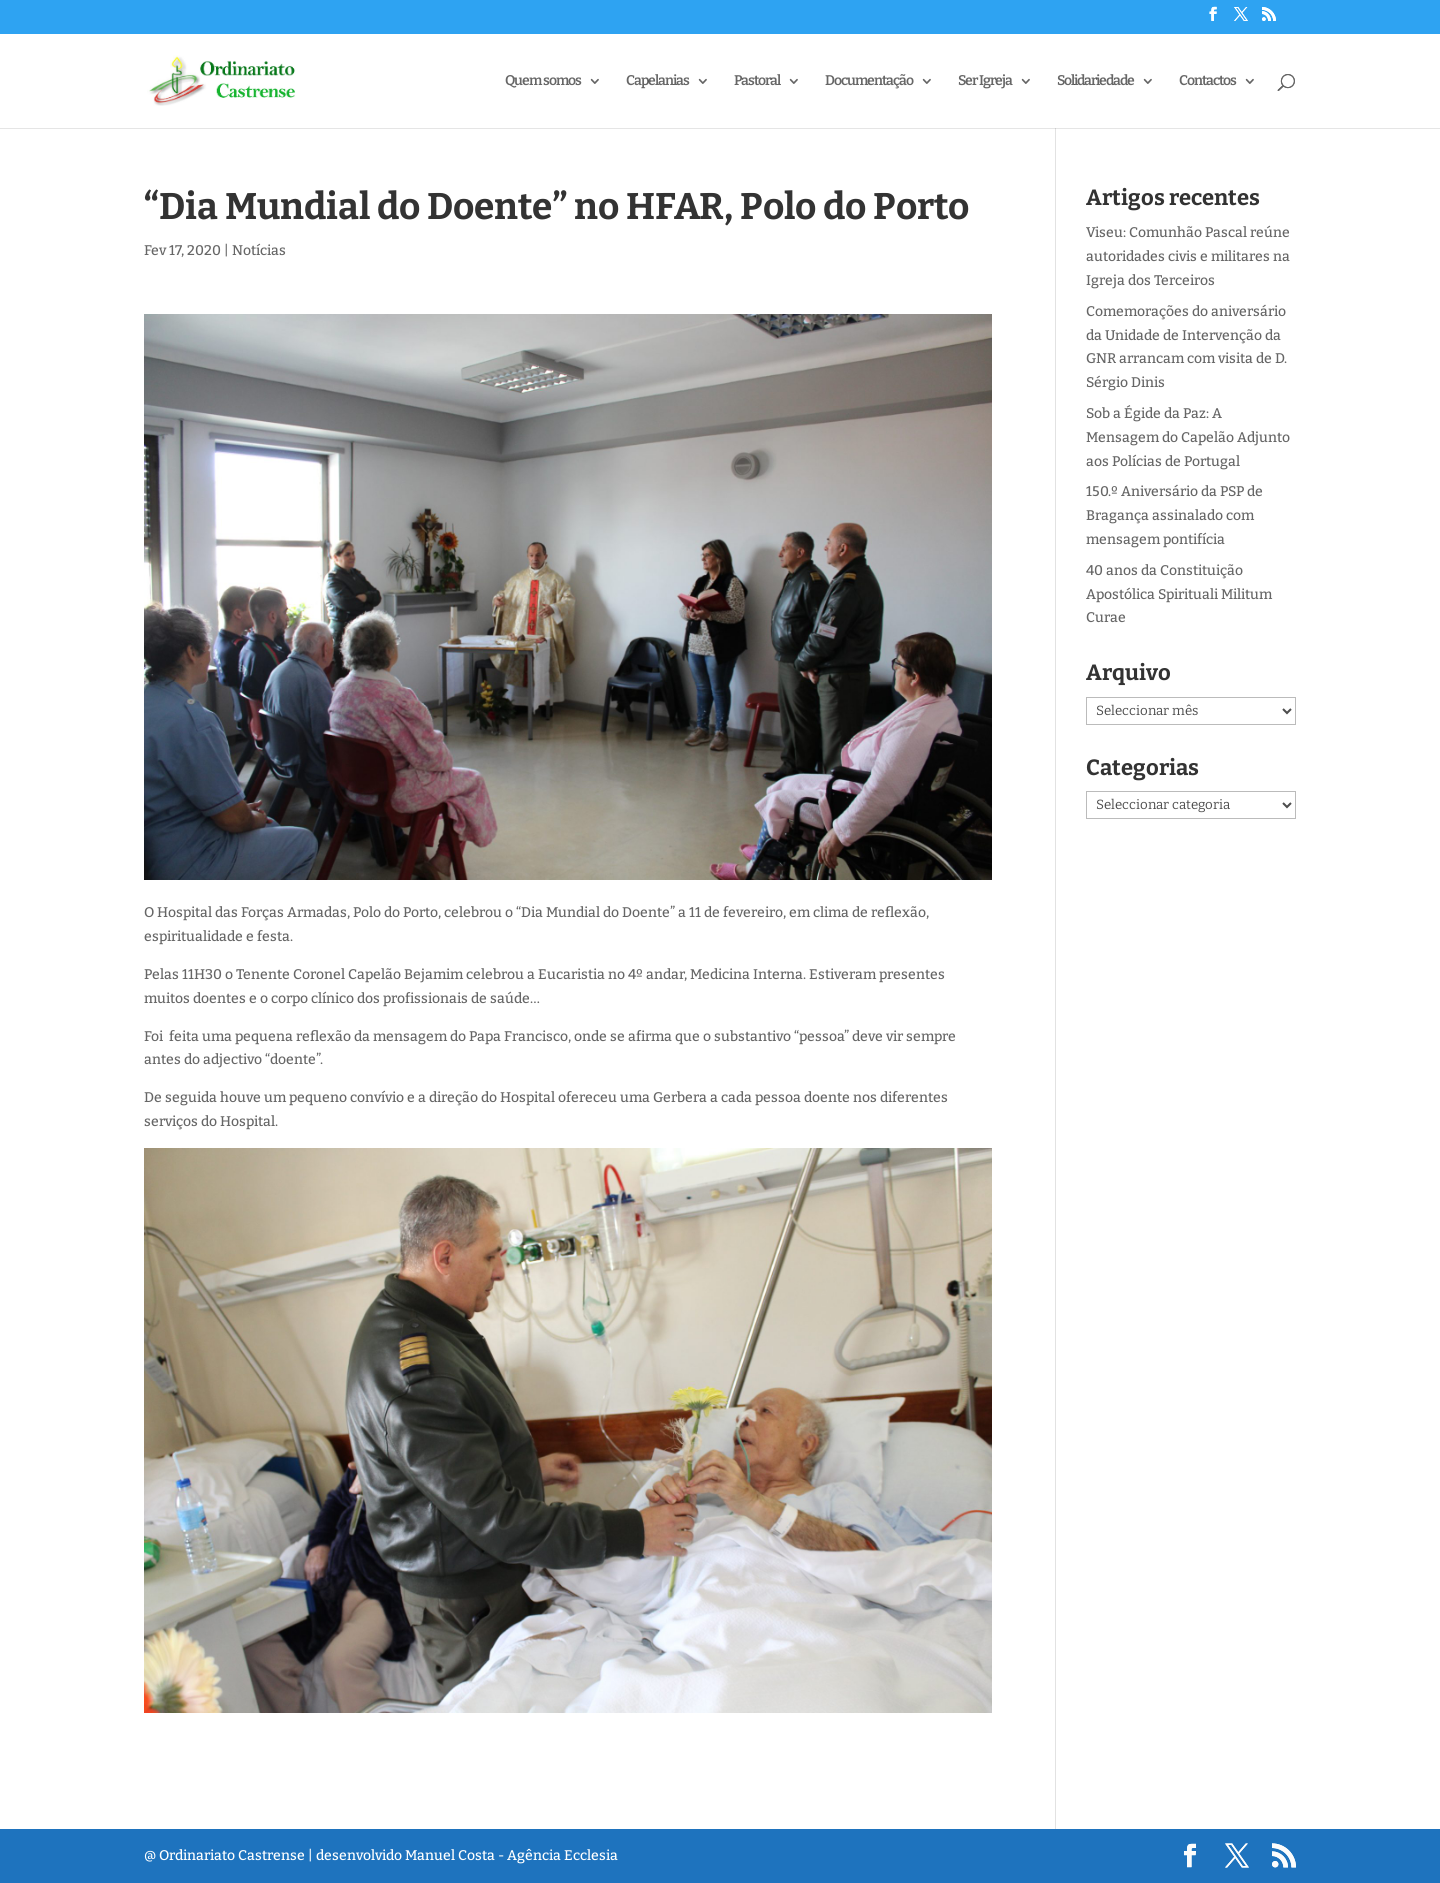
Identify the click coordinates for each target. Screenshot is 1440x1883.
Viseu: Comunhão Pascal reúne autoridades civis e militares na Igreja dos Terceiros (1188, 256)
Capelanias (657, 81)
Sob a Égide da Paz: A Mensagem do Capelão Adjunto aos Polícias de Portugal (1188, 437)
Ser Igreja (985, 81)
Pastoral (757, 81)
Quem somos (543, 81)
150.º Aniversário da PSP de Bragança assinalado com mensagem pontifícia (1174, 515)
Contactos (1207, 81)
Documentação (869, 81)
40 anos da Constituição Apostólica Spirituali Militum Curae (1179, 594)
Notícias (259, 250)
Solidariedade (1095, 81)
